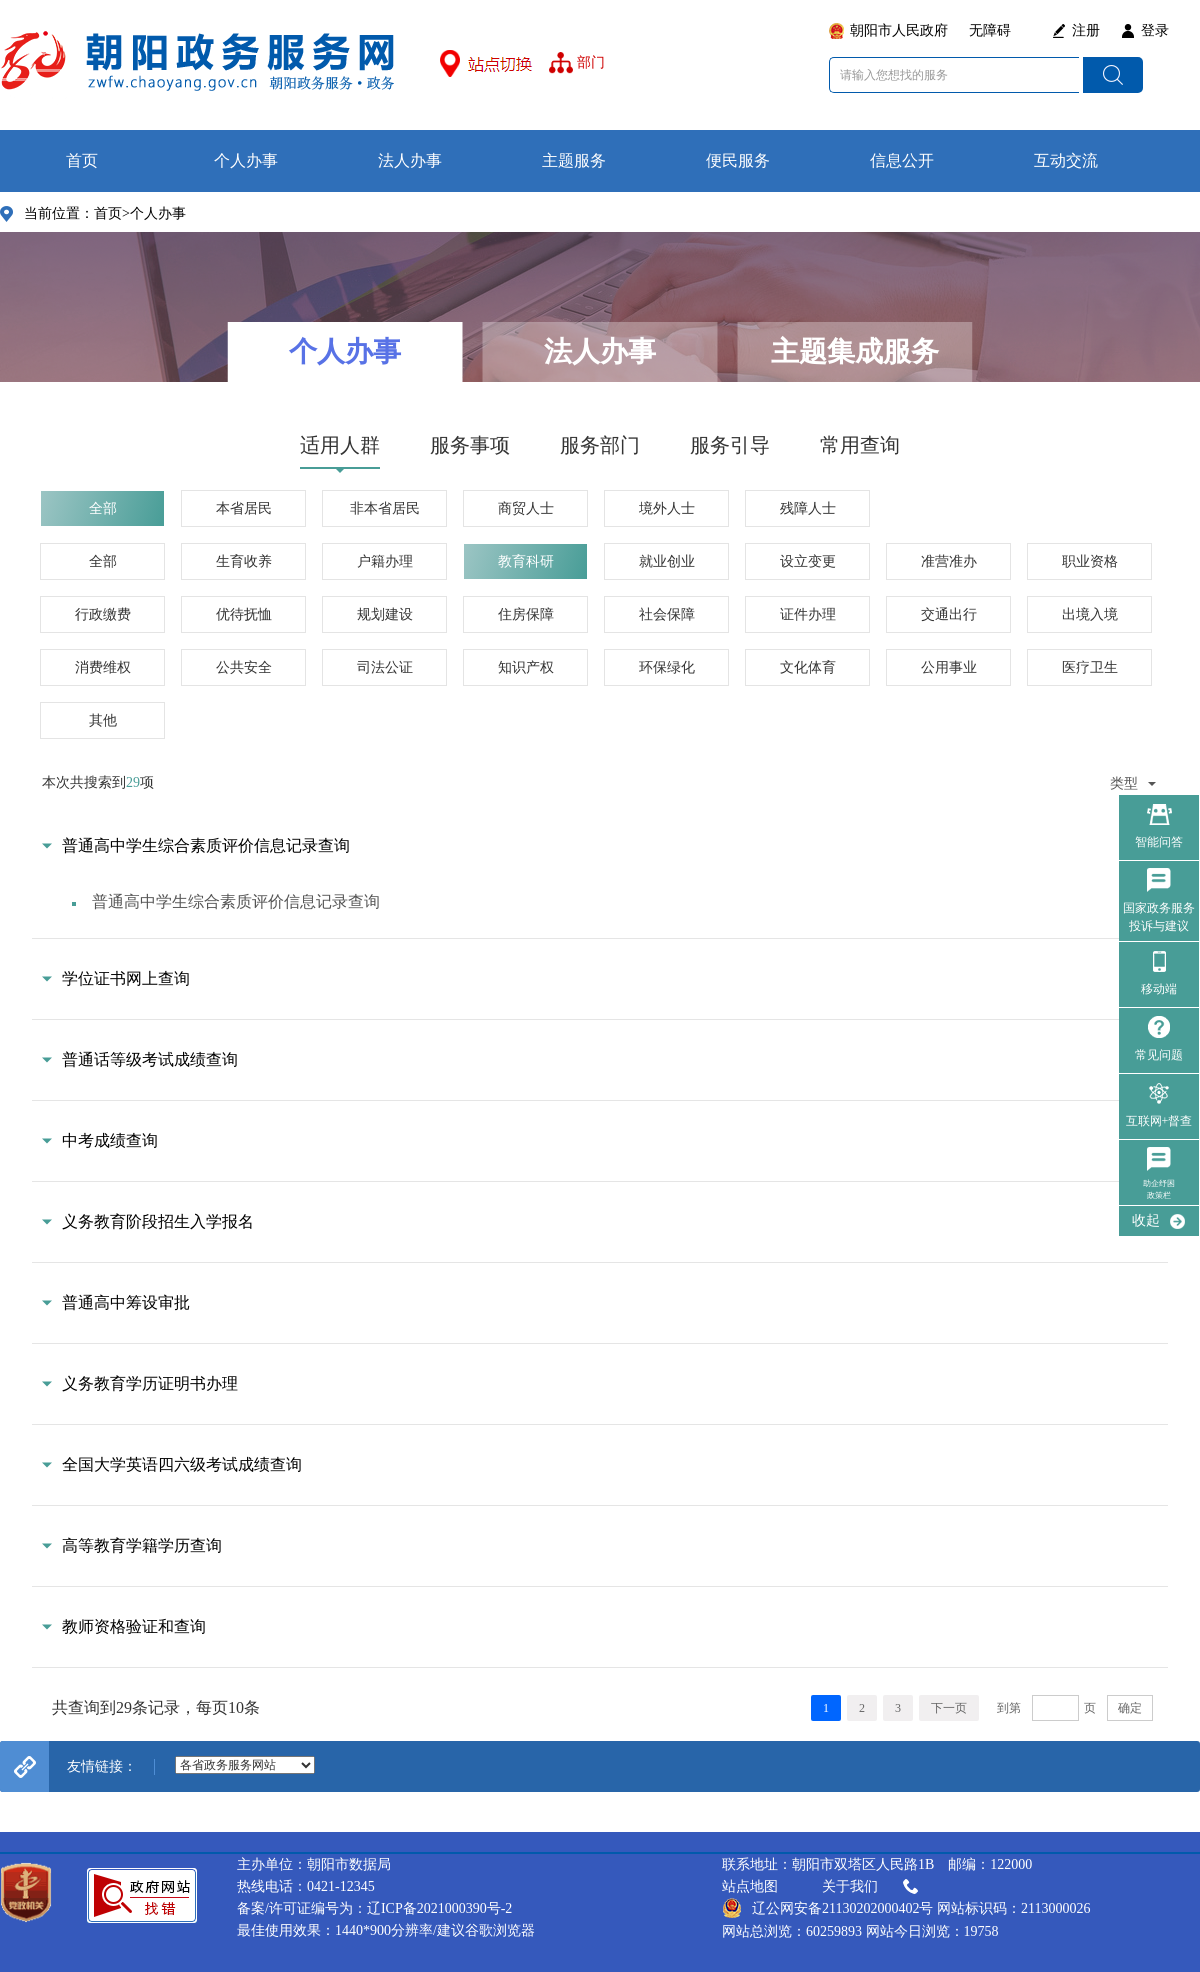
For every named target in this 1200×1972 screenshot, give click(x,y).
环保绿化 (667, 667)
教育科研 (526, 561)
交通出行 (949, 614)
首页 (82, 160)
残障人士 (808, 508)
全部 (103, 508)
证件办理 (808, 614)
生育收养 (244, 561)
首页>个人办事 (140, 213)
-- (245, 1765)
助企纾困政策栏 (1159, 1189)
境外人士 (667, 508)
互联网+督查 (1159, 1121)
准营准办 (949, 561)
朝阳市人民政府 (899, 30)
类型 (1133, 783)
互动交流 (1066, 160)
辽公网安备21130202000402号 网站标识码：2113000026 (906, 1908)
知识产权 (526, 667)
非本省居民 (385, 508)
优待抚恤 (244, 614)
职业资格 (1090, 561)
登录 (1155, 30)
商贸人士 (526, 508)
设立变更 (808, 561)
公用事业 (949, 667)
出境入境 (1090, 614)
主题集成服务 (855, 351)
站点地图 (750, 1886)
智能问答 (1159, 842)
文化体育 (808, 667)
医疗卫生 (1090, 667)
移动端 (1159, 989)
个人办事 (246, 160)
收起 (1146, 1220)
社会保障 (667, 614)
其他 (103, 720)
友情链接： (102, 1766)
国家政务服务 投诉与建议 (1159, 917)
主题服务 (574, 160)
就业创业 (667, 561)
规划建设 (385, 614)
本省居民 (244, 508)
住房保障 (526, 614)
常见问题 (1159, 1055)
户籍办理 (385, 561)
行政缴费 (103, 614)
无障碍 (990, 30)
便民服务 (738, 160)
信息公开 (902, 160)
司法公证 (385, 667)
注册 (1086, 30)
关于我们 (872, 1887)
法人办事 (410, 160)
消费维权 (103, 667)
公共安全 (244, 667)
